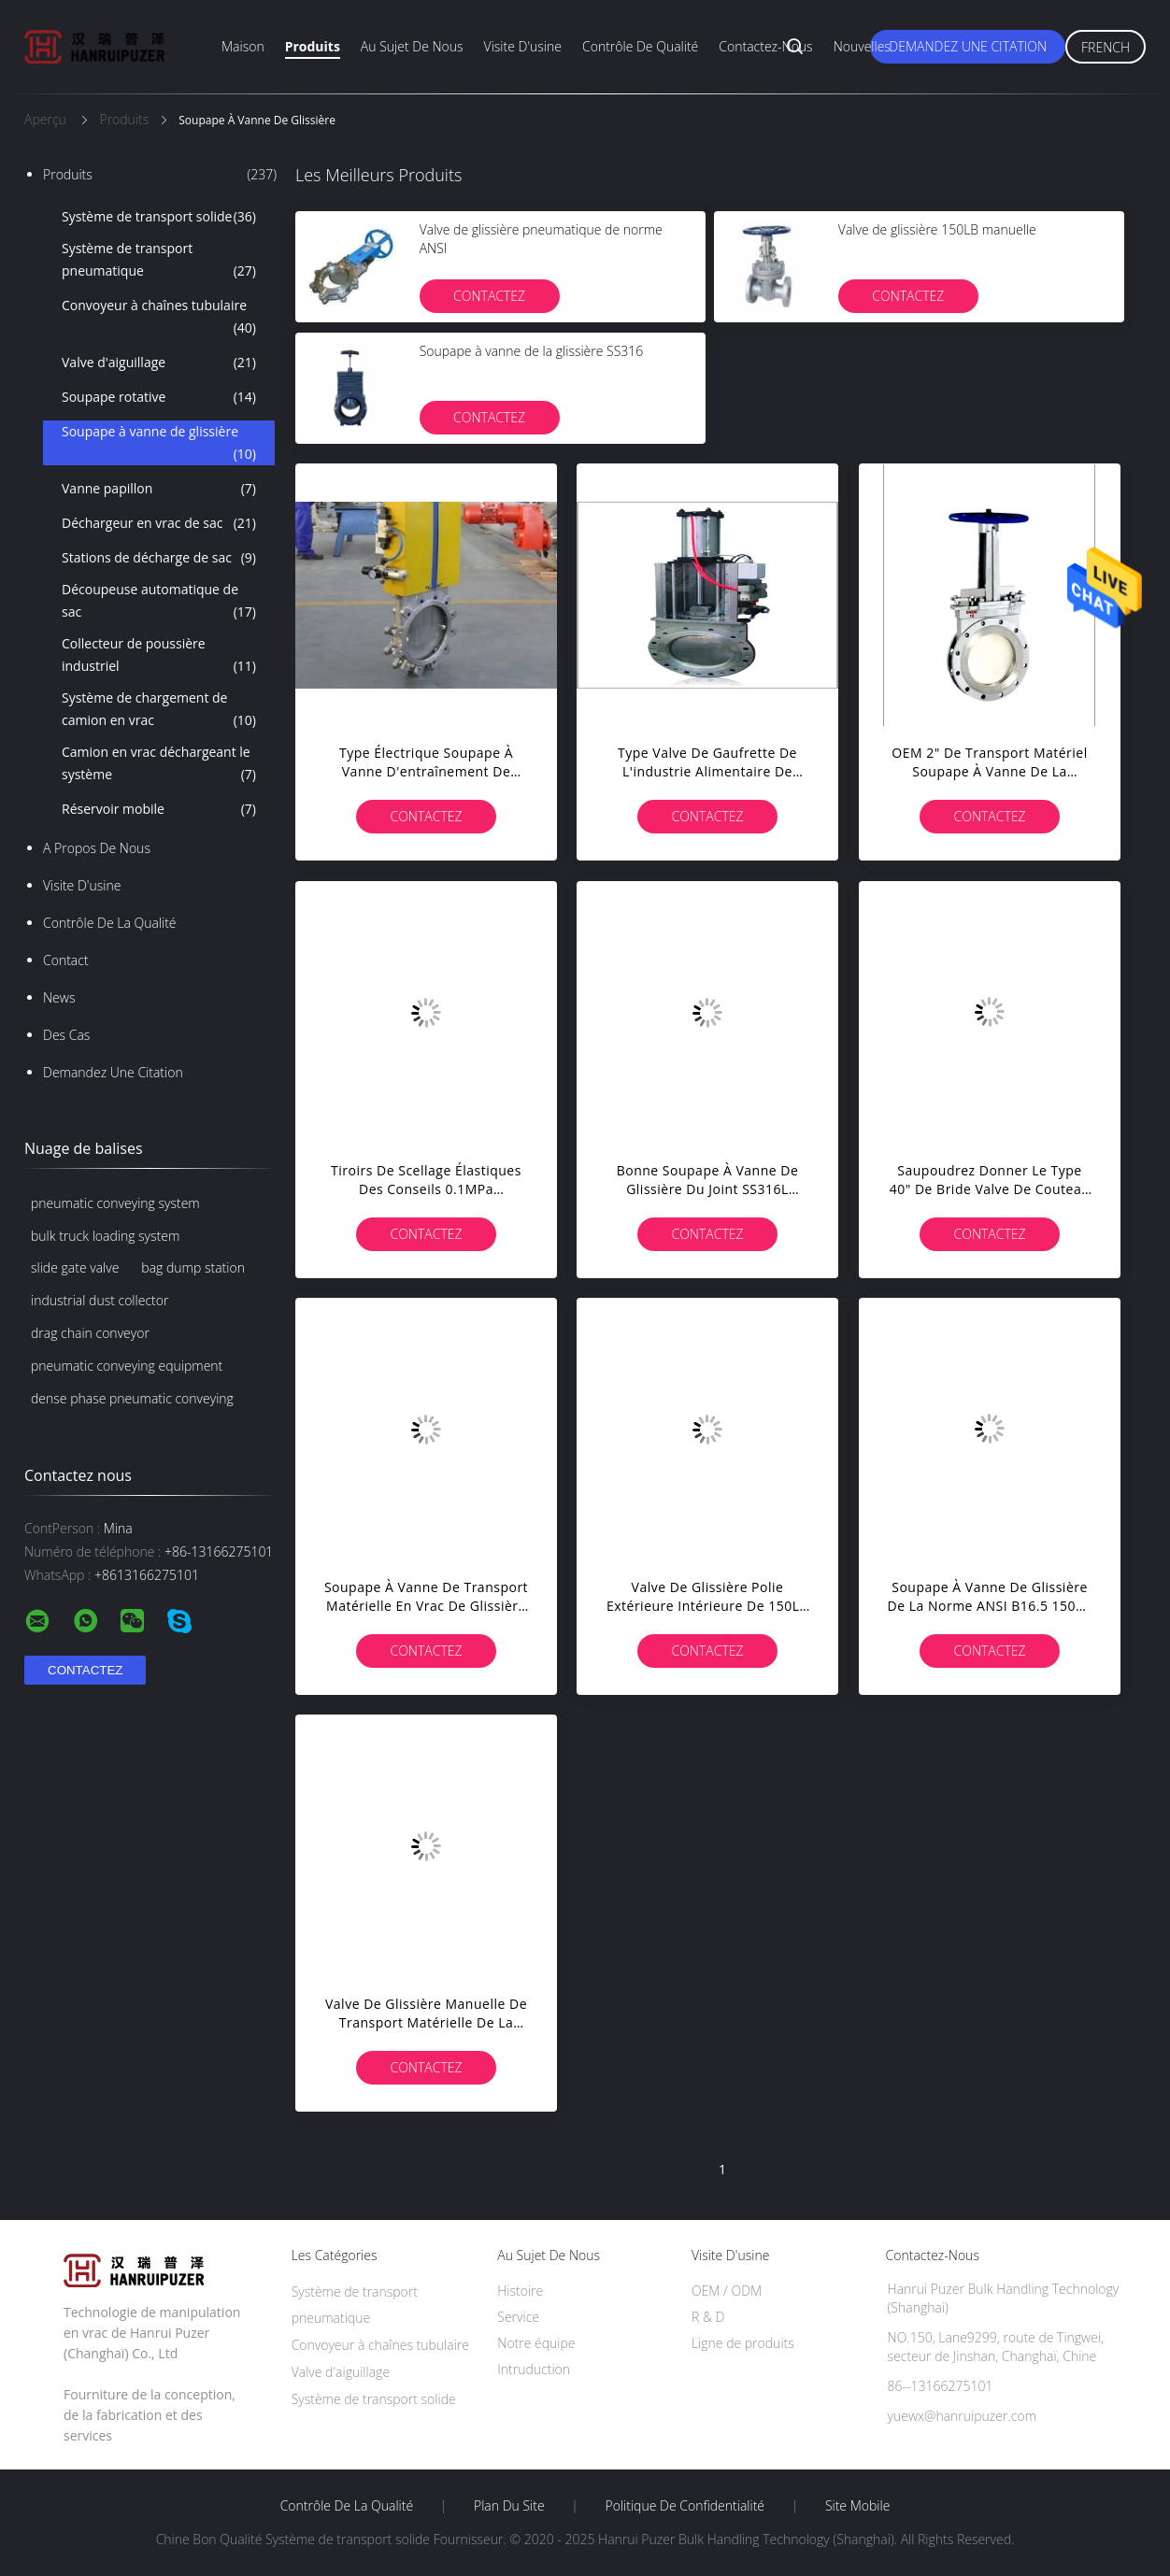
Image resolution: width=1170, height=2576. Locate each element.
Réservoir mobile (159, 809)
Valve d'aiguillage (159, 362)
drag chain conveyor (90, 1333)
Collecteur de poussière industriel (159, 655)
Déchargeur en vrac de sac (159, 523)
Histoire (520, 2290)
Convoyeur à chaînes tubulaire (159, 317)
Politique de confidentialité (685, 2505)
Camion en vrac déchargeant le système (159, 764)
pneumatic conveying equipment (126, 1365)
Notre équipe (536, 2343)
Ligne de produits (743, 2343)
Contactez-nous (765, 46)
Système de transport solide (159, 217)
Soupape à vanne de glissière (159, 443)
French (1105, 47)
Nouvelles (862, 46)
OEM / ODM (727, 2290)
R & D (708, 2317)
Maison (242, 46)
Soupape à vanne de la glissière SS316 (532, 351)
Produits (312, 46)
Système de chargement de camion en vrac (159, 710)
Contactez (489, 296)
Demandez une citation (968, 46)
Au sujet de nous (412, 46)
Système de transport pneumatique (159, 260)
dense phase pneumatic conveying (132, 1398)
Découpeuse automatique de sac (159, 601)
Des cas (66, 1035)
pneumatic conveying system (115, 1203)
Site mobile (857, 2505)
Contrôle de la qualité (110, 923)
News (59, 997)
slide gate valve (75, 1267)
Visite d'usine (523, 46)
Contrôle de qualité (640, 46)
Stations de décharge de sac (159, 558)
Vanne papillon (159, 488)
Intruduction (533, 2369)
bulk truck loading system (105, 1236)
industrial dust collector (99, 1300)
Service (518, 2317)
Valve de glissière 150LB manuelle (937, 229)
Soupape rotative (159, 397)
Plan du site (509, 2505)
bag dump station (193, 1267)
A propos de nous (96, 848)
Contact (66, 960)
